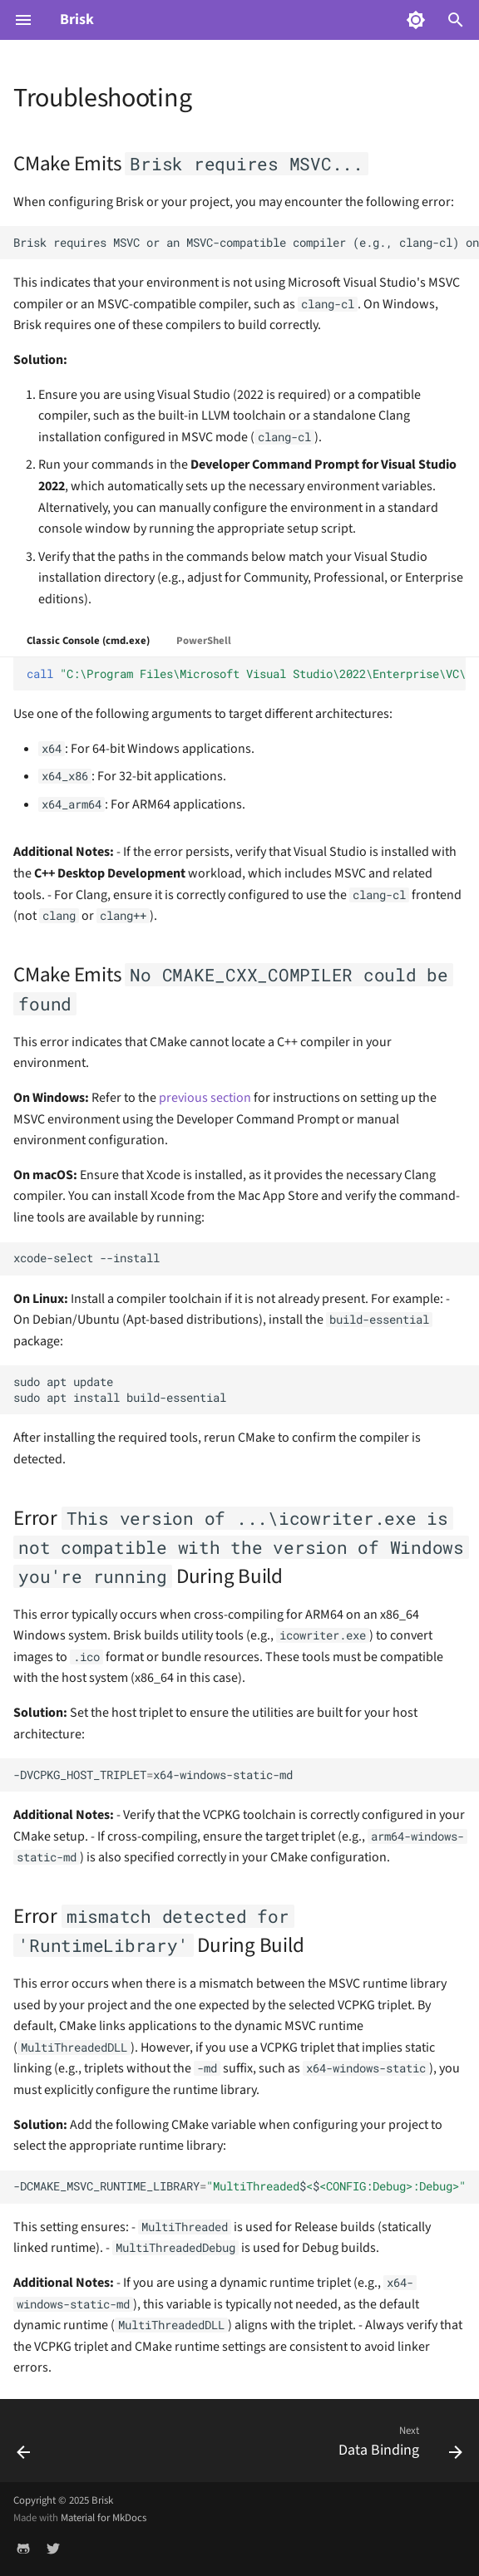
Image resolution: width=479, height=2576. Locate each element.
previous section (205, 1098)
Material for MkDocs (103, 2517)
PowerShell (203, 640)
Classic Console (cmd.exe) (88, 640)
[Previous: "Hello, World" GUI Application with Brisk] (24, 2445)
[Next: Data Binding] (397, 2445)
